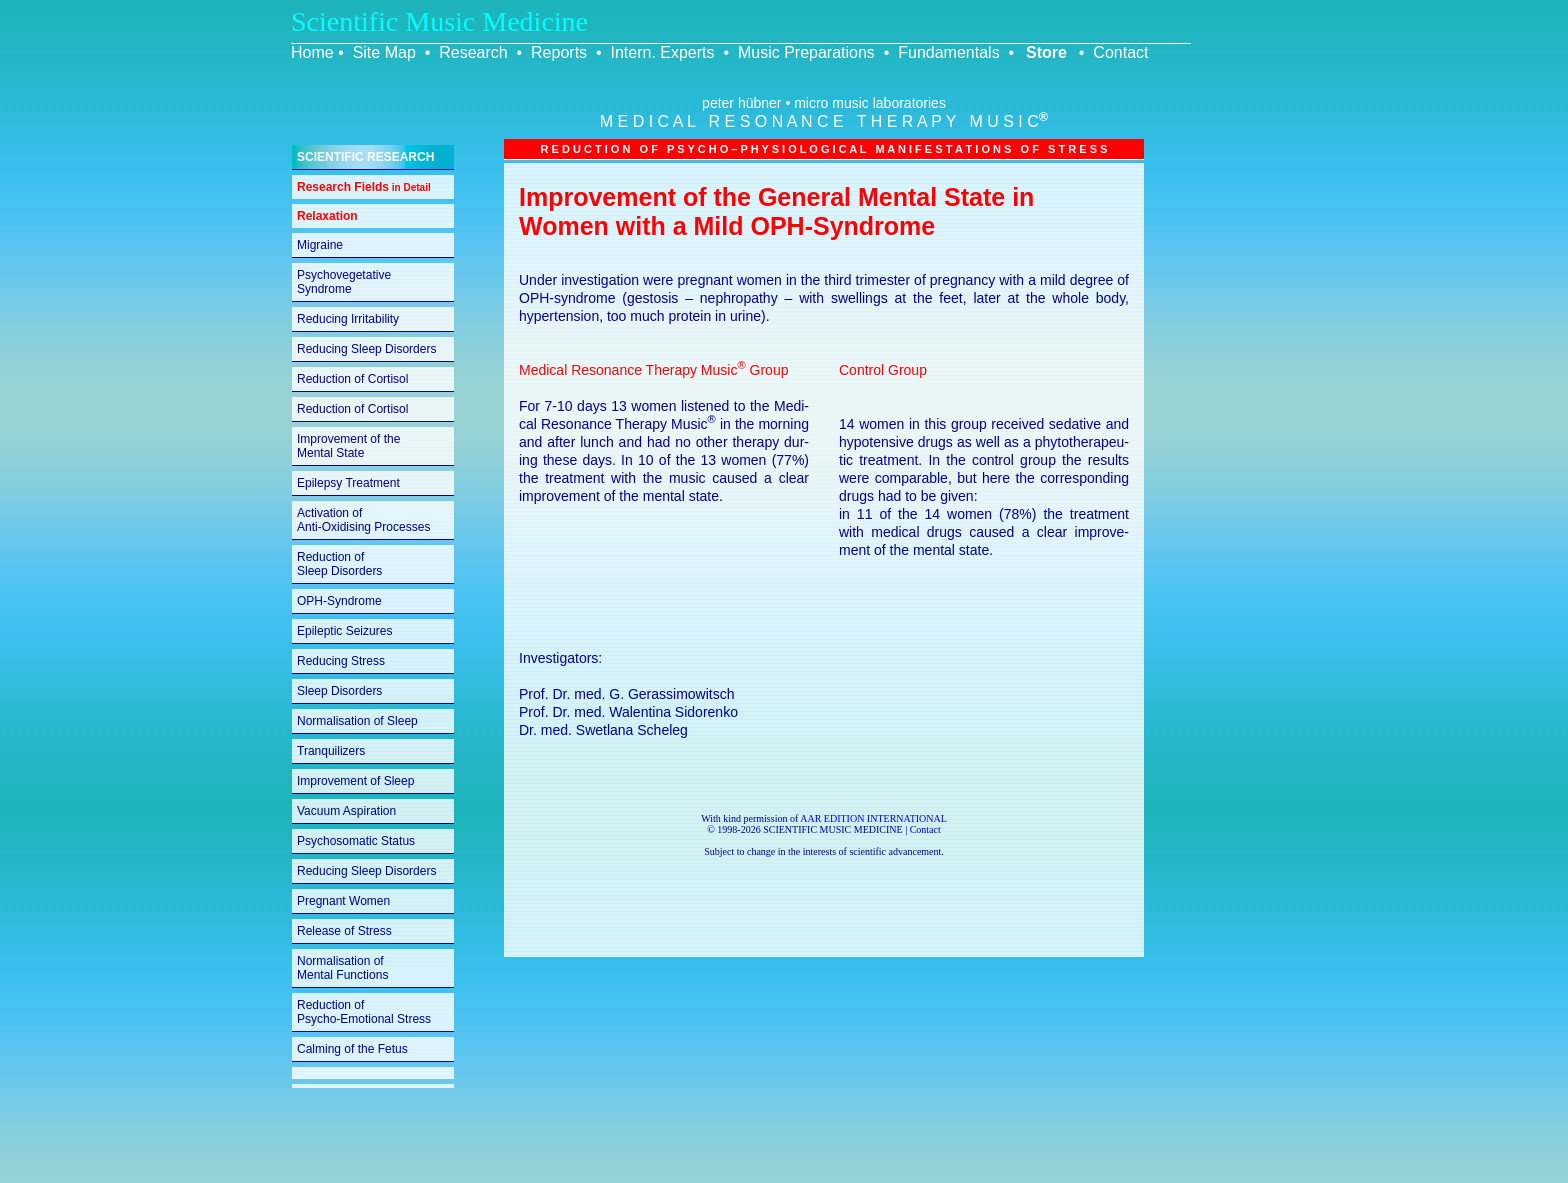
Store (1046, 52)
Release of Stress (344, 931)
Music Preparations (806, 52)
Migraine (320, 245)
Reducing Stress (341, 661)
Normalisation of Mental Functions (342, 968)
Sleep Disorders (339, 691)
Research (473, 52)
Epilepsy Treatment (348, 483)
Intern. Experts (662, 52)
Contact (1120, 52)
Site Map (384, 52)
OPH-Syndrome (339, 601)
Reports (559, 52)
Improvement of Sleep (355, 781)
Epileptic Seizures (344, 631)
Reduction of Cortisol (352, 379)
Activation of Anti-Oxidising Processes (363, 520)
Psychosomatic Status (356, 841)
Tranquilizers (331, 751)
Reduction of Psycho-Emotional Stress (364, 1012)
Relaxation (327, 216)
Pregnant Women (343, 901)
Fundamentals (948, 52)
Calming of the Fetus (352, 1049)
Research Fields (364, 187)
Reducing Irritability (348, 319)
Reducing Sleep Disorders (366, 349)
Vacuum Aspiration (346, 811)
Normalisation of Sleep (357, 721)
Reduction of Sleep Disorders (339, 564)
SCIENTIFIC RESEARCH (365, 157)
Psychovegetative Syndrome (344, 282)
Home (312, 52)
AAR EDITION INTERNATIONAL (873, 818)
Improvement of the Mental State (348, 446)
